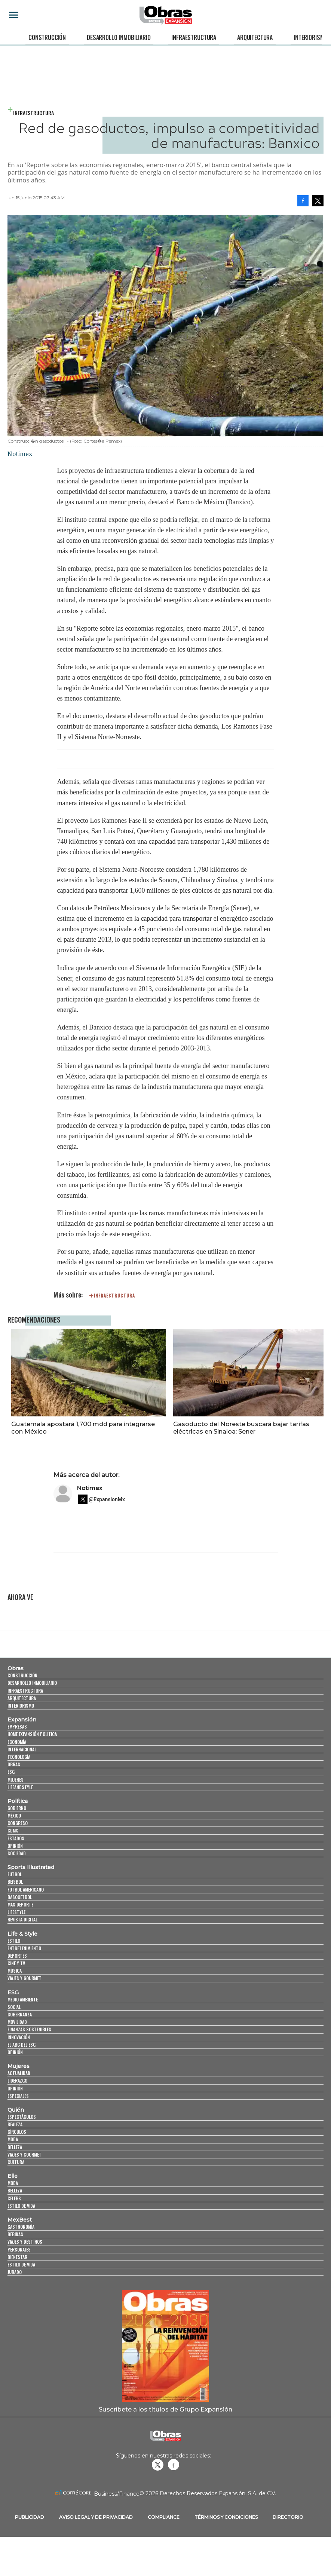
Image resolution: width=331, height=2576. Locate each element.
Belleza (14, 2147)
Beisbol (15, 1881)
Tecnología (18, 1757)
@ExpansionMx (107, 1499)
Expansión (21, 1719)
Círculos (16, 2132)
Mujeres (15, 1779)
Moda (12, 2139)
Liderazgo (17, 2080)
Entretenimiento (24, 1948)
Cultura (15, 2162)
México (14, 1815)
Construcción (47, 37)
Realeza (14, 2124)
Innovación (18, 2037)
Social (14, 2007)
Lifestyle (16, 1912)
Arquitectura (255, 37)
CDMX (12, 1830)
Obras (15, 1668)
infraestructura (114, 1296)
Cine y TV (16, 1963)
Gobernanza (19, 2014)
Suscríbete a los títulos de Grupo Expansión (165, 2409)
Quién (15, 2109)
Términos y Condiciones (226, 2517)
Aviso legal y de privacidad (96, 2517)
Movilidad (17, 2022)
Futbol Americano (25, 1889)
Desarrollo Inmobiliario (118, 37)
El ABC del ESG (21, 2044)
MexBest (19, 2219)
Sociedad (16, 1853)
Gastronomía (20, 2226)
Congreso (17, 1823)
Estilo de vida (21, 2206)
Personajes (19, 2249)
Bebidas (15, 2234)
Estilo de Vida (21, 2264)
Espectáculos (21, 2117)
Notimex (89, 1488)
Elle (12, 2176)
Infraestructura (193, 37)
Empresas (17, 1726)
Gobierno (16, 1808)
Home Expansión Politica (32, 1734)
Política (17, 1801)
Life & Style (22, 1933)
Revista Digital (22, 1919)
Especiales (18, 2096)
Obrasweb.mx (173, 2464)
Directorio (288, 2517)
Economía (16, 1742)
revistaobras (157, 2464)
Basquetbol (19, 1897)
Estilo (13, 1941)
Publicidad (29, 2517)
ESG (11, 1772)
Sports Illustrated (30, 1867)
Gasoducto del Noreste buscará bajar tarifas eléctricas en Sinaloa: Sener (241, 1427)
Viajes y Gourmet (24, 1978)
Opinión (15, 1846)
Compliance (164, 2517)
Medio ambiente (22, 1999)
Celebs (14, 2198)
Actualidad (18, 2073)
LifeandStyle (20, 1787)
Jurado (14, 2272)
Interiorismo (310, 37)
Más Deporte (20, 1904)
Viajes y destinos (24, 2241)
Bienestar (17, 2257)
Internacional (21, 1749)
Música (14, 1970)
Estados (15, 1838)
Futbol (14, 1874)
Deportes (17, 1955)
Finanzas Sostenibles (29, 2029)
